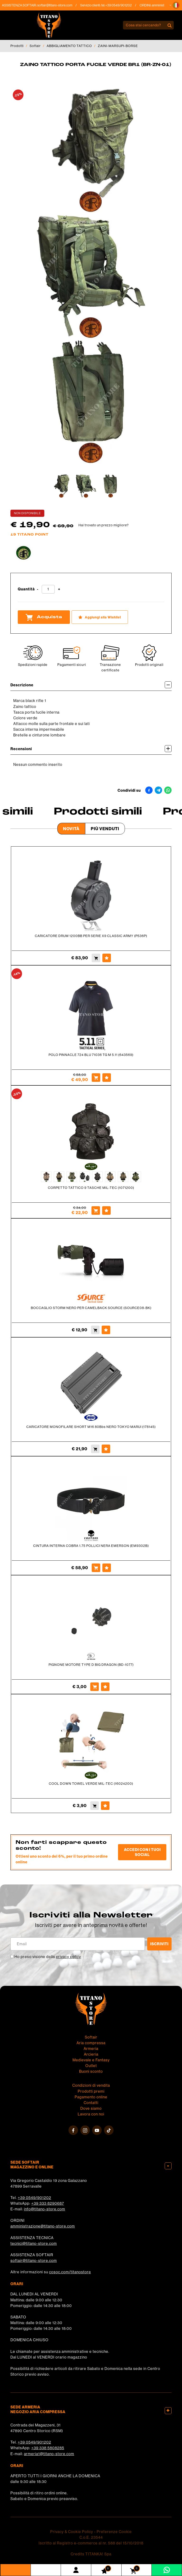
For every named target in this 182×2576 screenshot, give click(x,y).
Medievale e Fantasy (91, 2060)
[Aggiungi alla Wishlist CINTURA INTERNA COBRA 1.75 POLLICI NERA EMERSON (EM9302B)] (106, 1567)
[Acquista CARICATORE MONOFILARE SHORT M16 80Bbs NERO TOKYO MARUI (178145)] (95, 1449)
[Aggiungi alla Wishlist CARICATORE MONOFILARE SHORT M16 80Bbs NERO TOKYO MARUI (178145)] (106, 1449)
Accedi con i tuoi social (142, 1852)
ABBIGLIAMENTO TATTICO (69, 46)
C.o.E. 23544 (91, 2537)
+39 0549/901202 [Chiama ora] (123, 5)
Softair (35, 46)
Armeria (91, 2048)
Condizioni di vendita (91, 2085)
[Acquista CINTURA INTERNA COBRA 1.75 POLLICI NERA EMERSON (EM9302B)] (96, 1567)
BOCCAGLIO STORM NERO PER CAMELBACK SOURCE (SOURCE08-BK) (91, 1308)
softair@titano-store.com (59, 5)
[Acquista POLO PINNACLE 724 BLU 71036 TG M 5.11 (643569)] (96, 1077)
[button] (176, 5)
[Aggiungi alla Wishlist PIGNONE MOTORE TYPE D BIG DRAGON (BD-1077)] (105, 1686)
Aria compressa (91, 2043)
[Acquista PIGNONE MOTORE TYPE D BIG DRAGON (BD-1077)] (94, 1686)
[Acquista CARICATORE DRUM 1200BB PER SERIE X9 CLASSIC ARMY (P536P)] (96, 958)
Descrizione (91, 684)
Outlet (91, 2065)
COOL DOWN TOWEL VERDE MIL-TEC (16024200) (91, 1783)
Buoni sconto (91, 2071)
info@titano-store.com (44, 2209)
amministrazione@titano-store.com (42, 2226)
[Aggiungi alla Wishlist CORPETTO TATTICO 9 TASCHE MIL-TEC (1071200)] (106, 1210)
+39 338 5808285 (47, 2448)
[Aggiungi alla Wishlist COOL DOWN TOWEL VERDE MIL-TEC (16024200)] (105, 1805)
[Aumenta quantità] (59, 589)
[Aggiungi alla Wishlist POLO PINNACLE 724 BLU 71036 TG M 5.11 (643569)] (106, 1077)
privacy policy (68, 1956)
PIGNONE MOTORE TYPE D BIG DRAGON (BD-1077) (91, 1665)
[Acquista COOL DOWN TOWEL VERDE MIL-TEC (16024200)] (94, 1805)
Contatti (91, 2102)
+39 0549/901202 (34, 2197)
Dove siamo (91, 2108)
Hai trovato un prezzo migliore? (103, 525)
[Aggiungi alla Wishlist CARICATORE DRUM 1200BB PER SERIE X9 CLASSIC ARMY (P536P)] (106, 958)
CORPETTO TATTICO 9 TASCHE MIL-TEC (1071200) (91, 1188)
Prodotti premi (91, 2091)
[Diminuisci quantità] (37, 589)
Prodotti (17, 46)
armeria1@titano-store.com (49, 2454)
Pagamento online (91, 2097)
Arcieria (91, 2054)
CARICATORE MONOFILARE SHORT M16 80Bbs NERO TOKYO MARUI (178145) (91, 1427)
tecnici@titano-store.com (33, 2243)
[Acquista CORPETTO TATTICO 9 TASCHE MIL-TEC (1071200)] (95, 1210)
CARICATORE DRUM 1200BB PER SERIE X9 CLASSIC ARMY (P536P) (91, 936)
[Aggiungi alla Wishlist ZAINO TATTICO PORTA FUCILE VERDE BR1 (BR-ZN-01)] (100, 617)
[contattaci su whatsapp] (167, 2570)
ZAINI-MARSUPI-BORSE (118, 46)
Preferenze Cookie (114, 2531)
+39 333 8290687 (47, 2203)
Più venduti (105, 828)
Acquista (44, 617)
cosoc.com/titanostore (70, 2272)
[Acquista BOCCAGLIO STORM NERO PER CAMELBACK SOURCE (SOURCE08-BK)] (95, 1330)
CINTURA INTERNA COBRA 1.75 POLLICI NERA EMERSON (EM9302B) (91, 1546)
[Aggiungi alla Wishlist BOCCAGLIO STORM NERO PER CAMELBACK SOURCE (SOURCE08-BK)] (106, 1330)
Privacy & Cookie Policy (71, 2531)
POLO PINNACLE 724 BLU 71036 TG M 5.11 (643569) (91, 1055)
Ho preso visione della (47, 1956)
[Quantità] (48, 589)
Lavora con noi (91, 2114)
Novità (71, 828)
